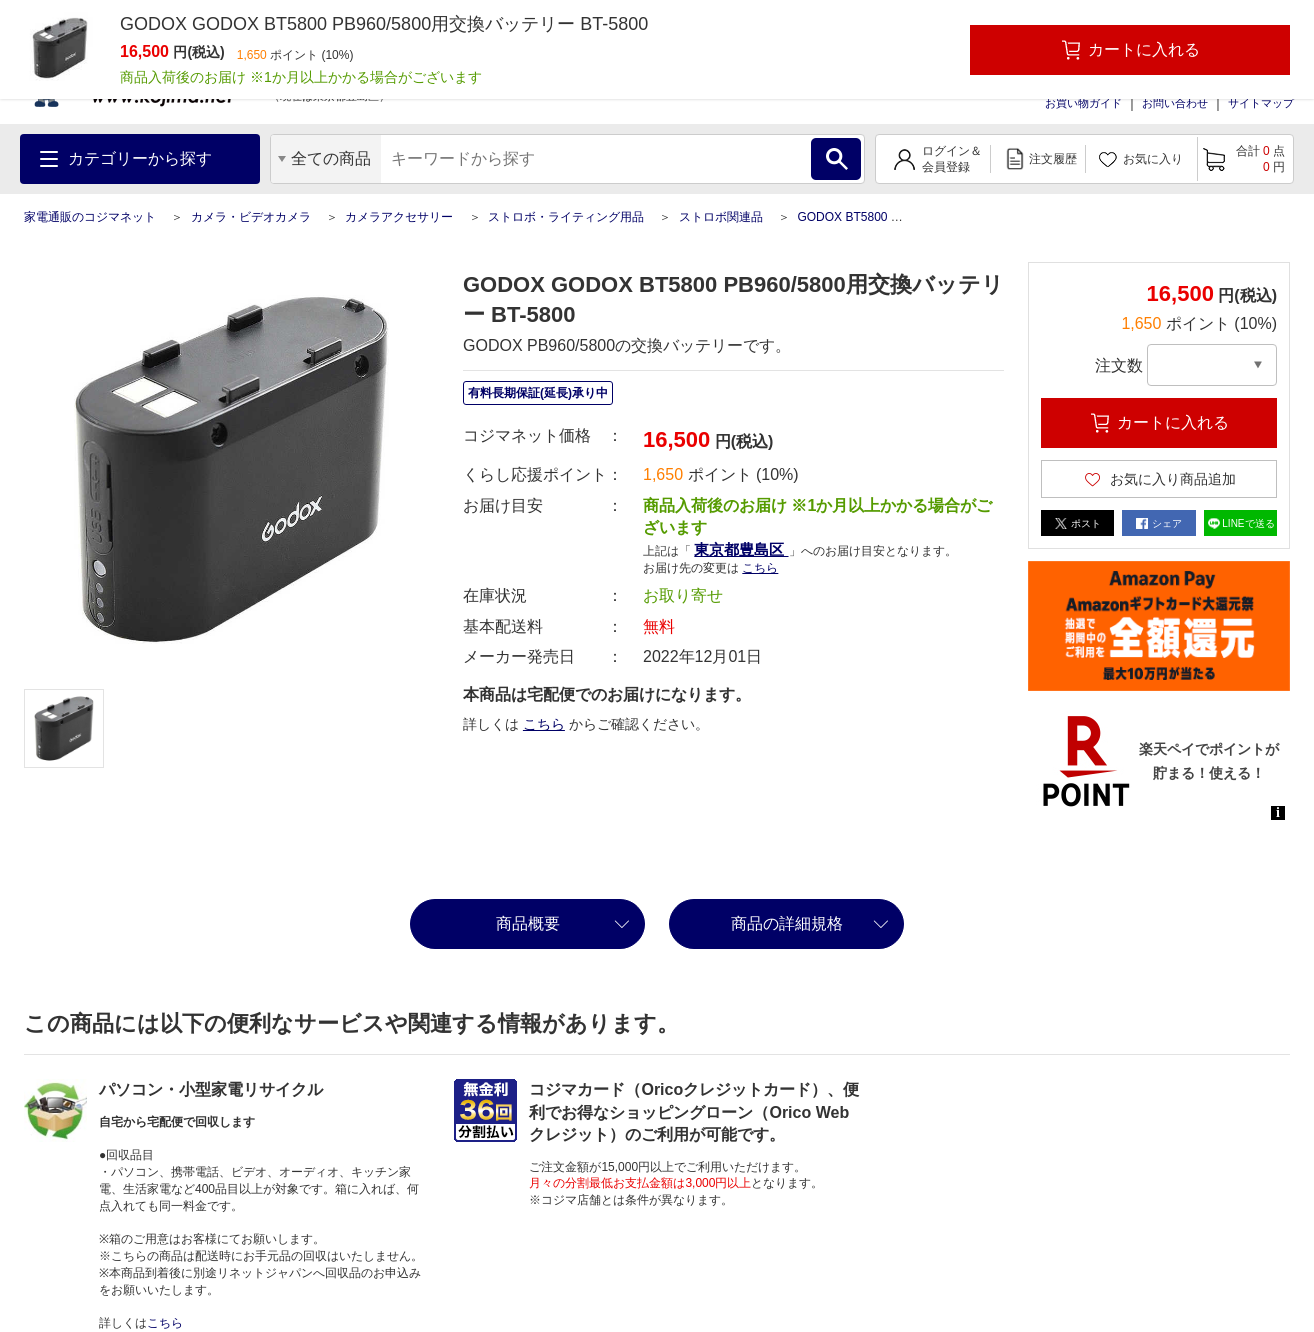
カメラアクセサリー (399, 217)
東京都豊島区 (741, 549)
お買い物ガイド (1083, 103)
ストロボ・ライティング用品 (566, 217)
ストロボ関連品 (721, 217)
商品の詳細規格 (787, 923)
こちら (760, 568)
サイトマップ (1261, 103)
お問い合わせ (1175, 103)
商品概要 (528, 923)
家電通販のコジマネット (90, 217)
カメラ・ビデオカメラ (251, 217)
